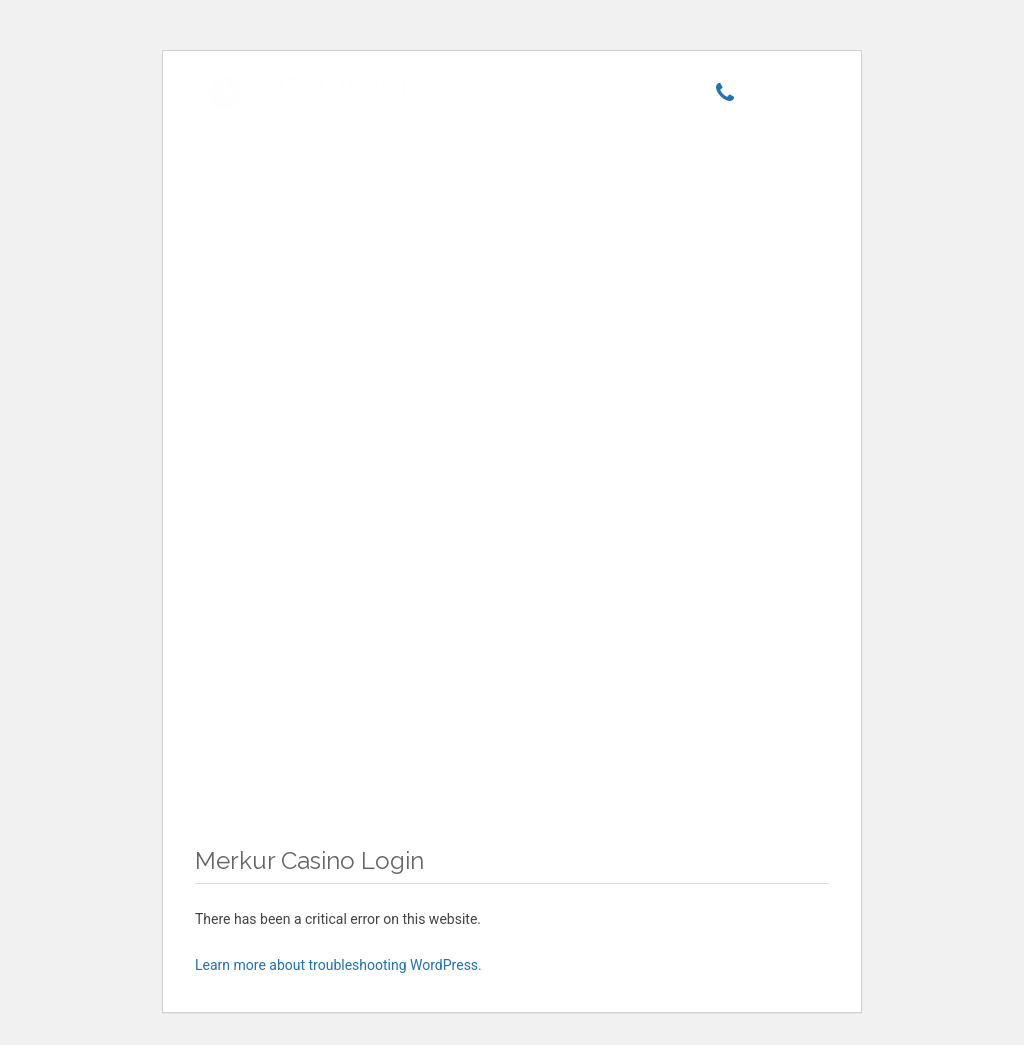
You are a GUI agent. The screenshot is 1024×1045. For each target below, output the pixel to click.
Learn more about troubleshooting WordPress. (338, 965)
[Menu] (781, 97)
